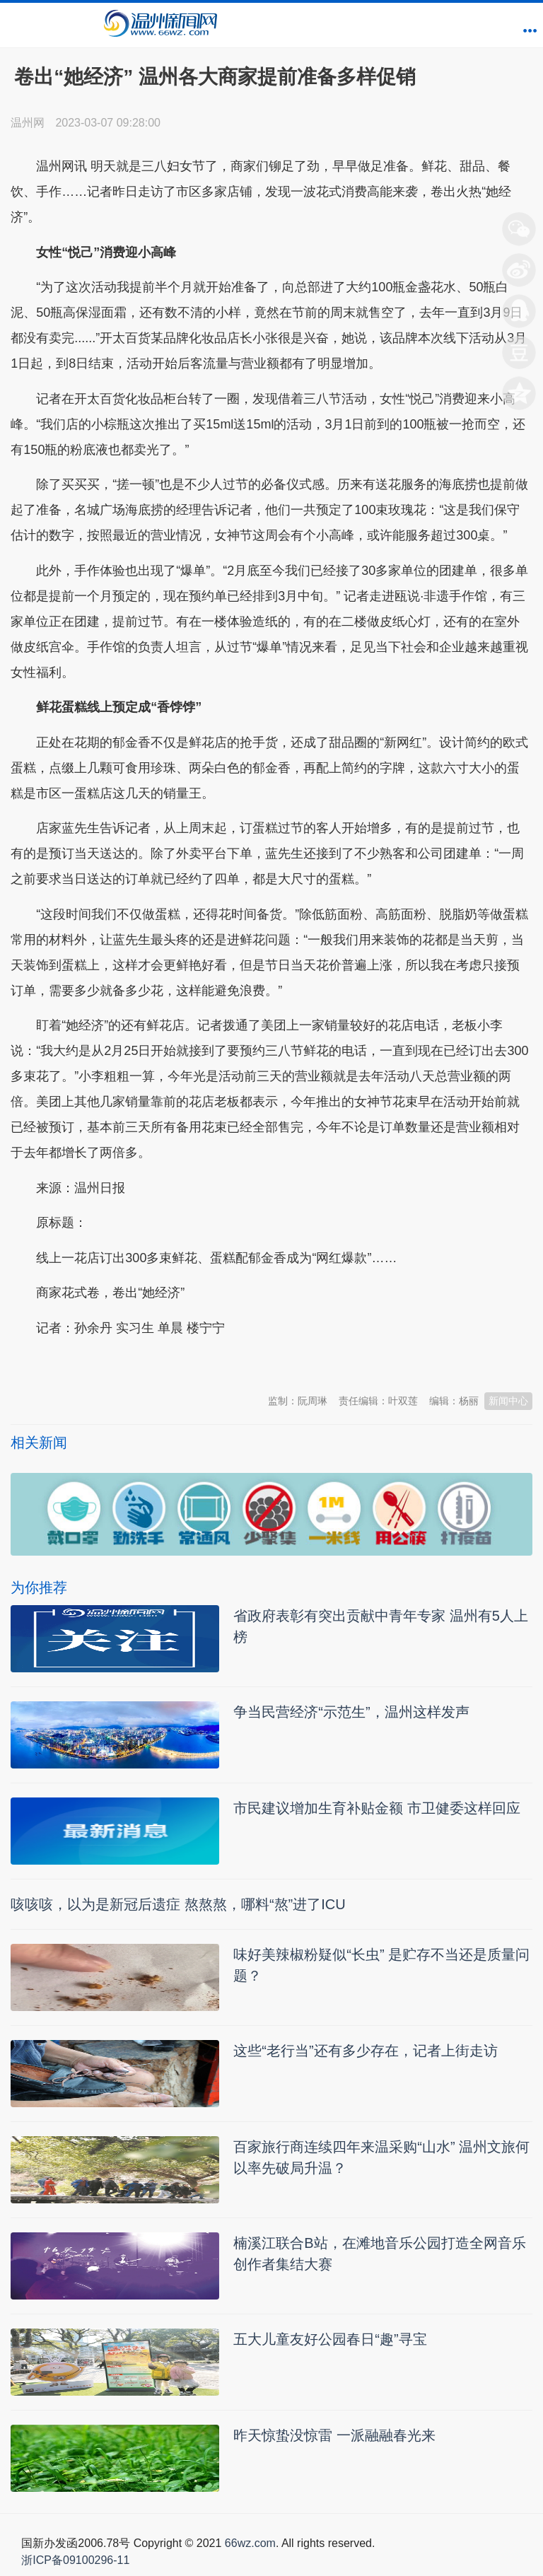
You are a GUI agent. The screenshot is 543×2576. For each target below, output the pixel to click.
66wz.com (250, 2543)
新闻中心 (508, 1400)
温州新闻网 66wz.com (136, 1363)
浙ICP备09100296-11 (75, 2560)
